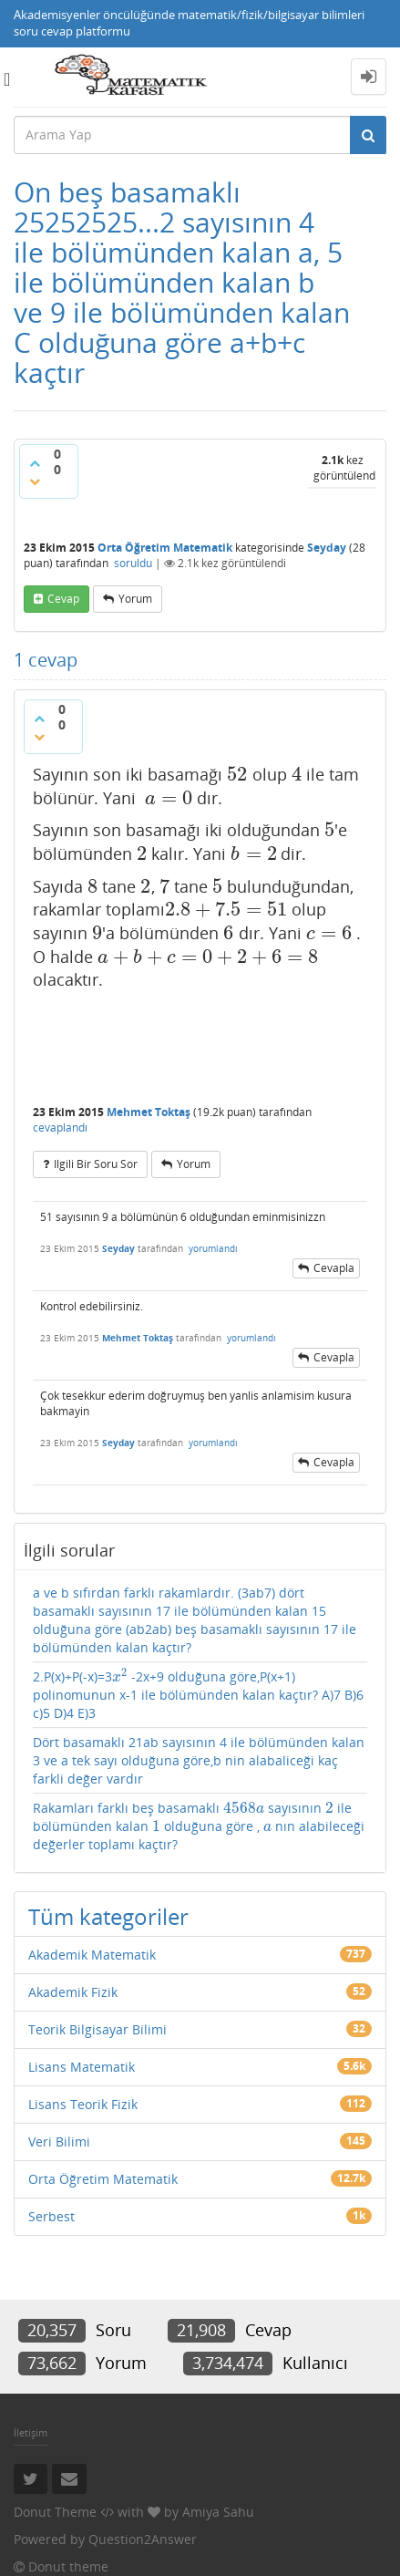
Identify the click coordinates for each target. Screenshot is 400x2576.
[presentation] (237, 774)
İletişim (30, 2432)
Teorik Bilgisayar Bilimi (97, 2029)
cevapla (333, 1268)
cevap (63, 598)
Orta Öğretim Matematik (164, 547)
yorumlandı (213, 1248)
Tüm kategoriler (108, 1916)
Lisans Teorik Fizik (83, 2104)
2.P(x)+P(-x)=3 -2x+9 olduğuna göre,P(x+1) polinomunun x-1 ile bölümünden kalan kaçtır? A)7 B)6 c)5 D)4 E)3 (198, 1695)
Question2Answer (142, 2539)
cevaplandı (60, 1127)
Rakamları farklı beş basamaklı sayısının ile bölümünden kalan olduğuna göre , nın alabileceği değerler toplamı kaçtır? (198, 1826)
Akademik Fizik (73, 1992)
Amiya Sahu (218, 2511)
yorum (135, 598)
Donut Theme (55, 2511)
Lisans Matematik (81, 2066)
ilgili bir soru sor (96, 1164)
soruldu (133, 563)
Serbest (51, 2216)
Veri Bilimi (59, 2141)
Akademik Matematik (92, 1954)
